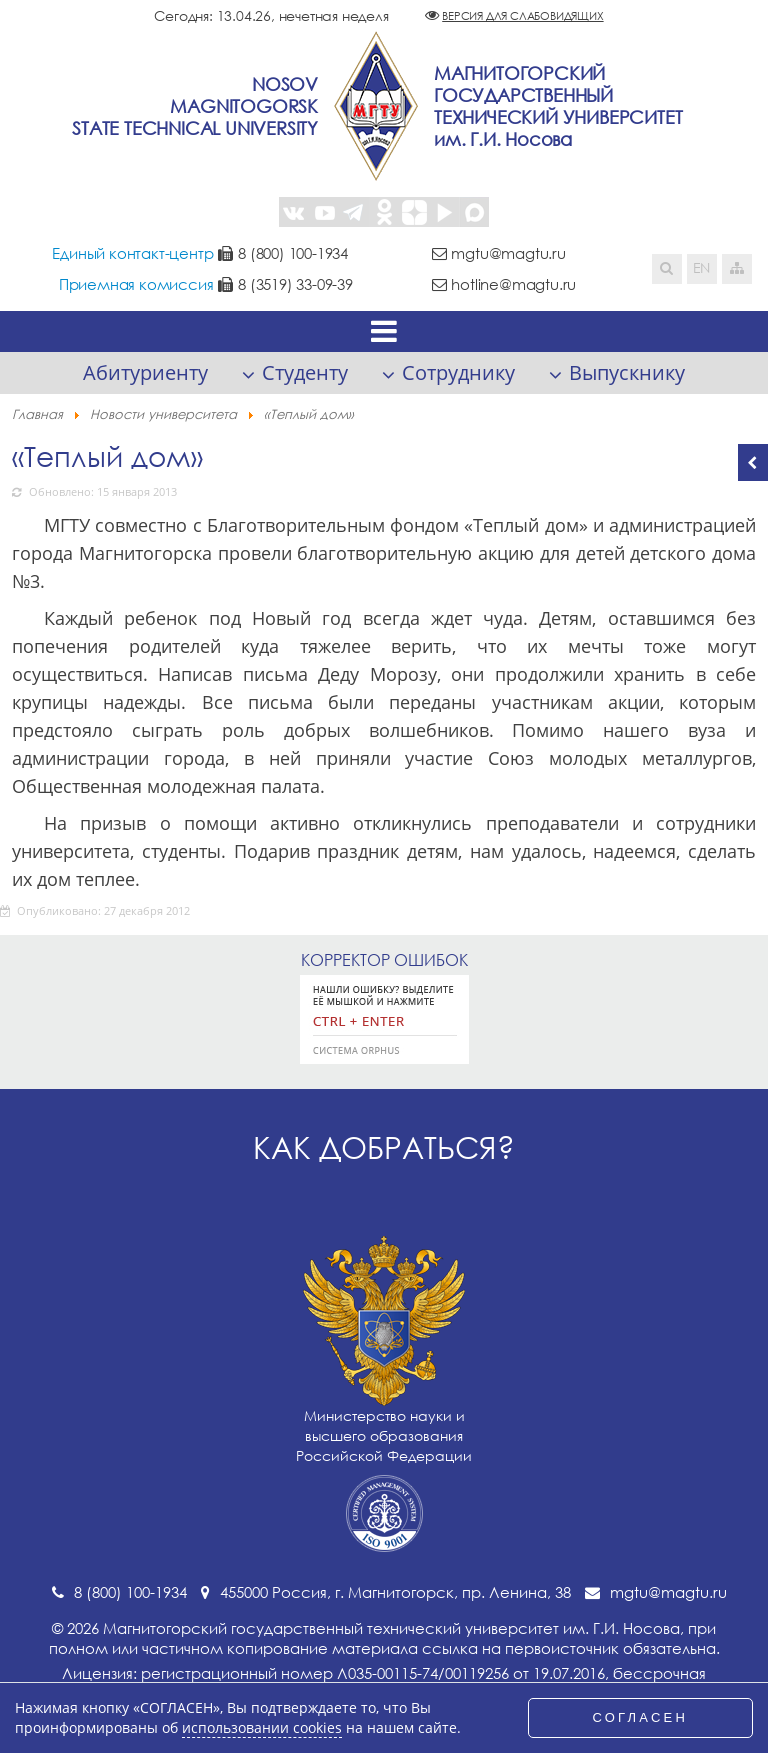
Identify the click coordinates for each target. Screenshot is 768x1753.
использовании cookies (262, 1728)
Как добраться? (384, 1147)
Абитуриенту (145, 372)
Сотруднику (458, 372)
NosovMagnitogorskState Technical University (195, 106)
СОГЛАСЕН (641, 1717)
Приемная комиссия (136, 284)
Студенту (305, 372)
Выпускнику (627, 372)
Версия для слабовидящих (522, 15)
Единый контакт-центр (132, 253)
